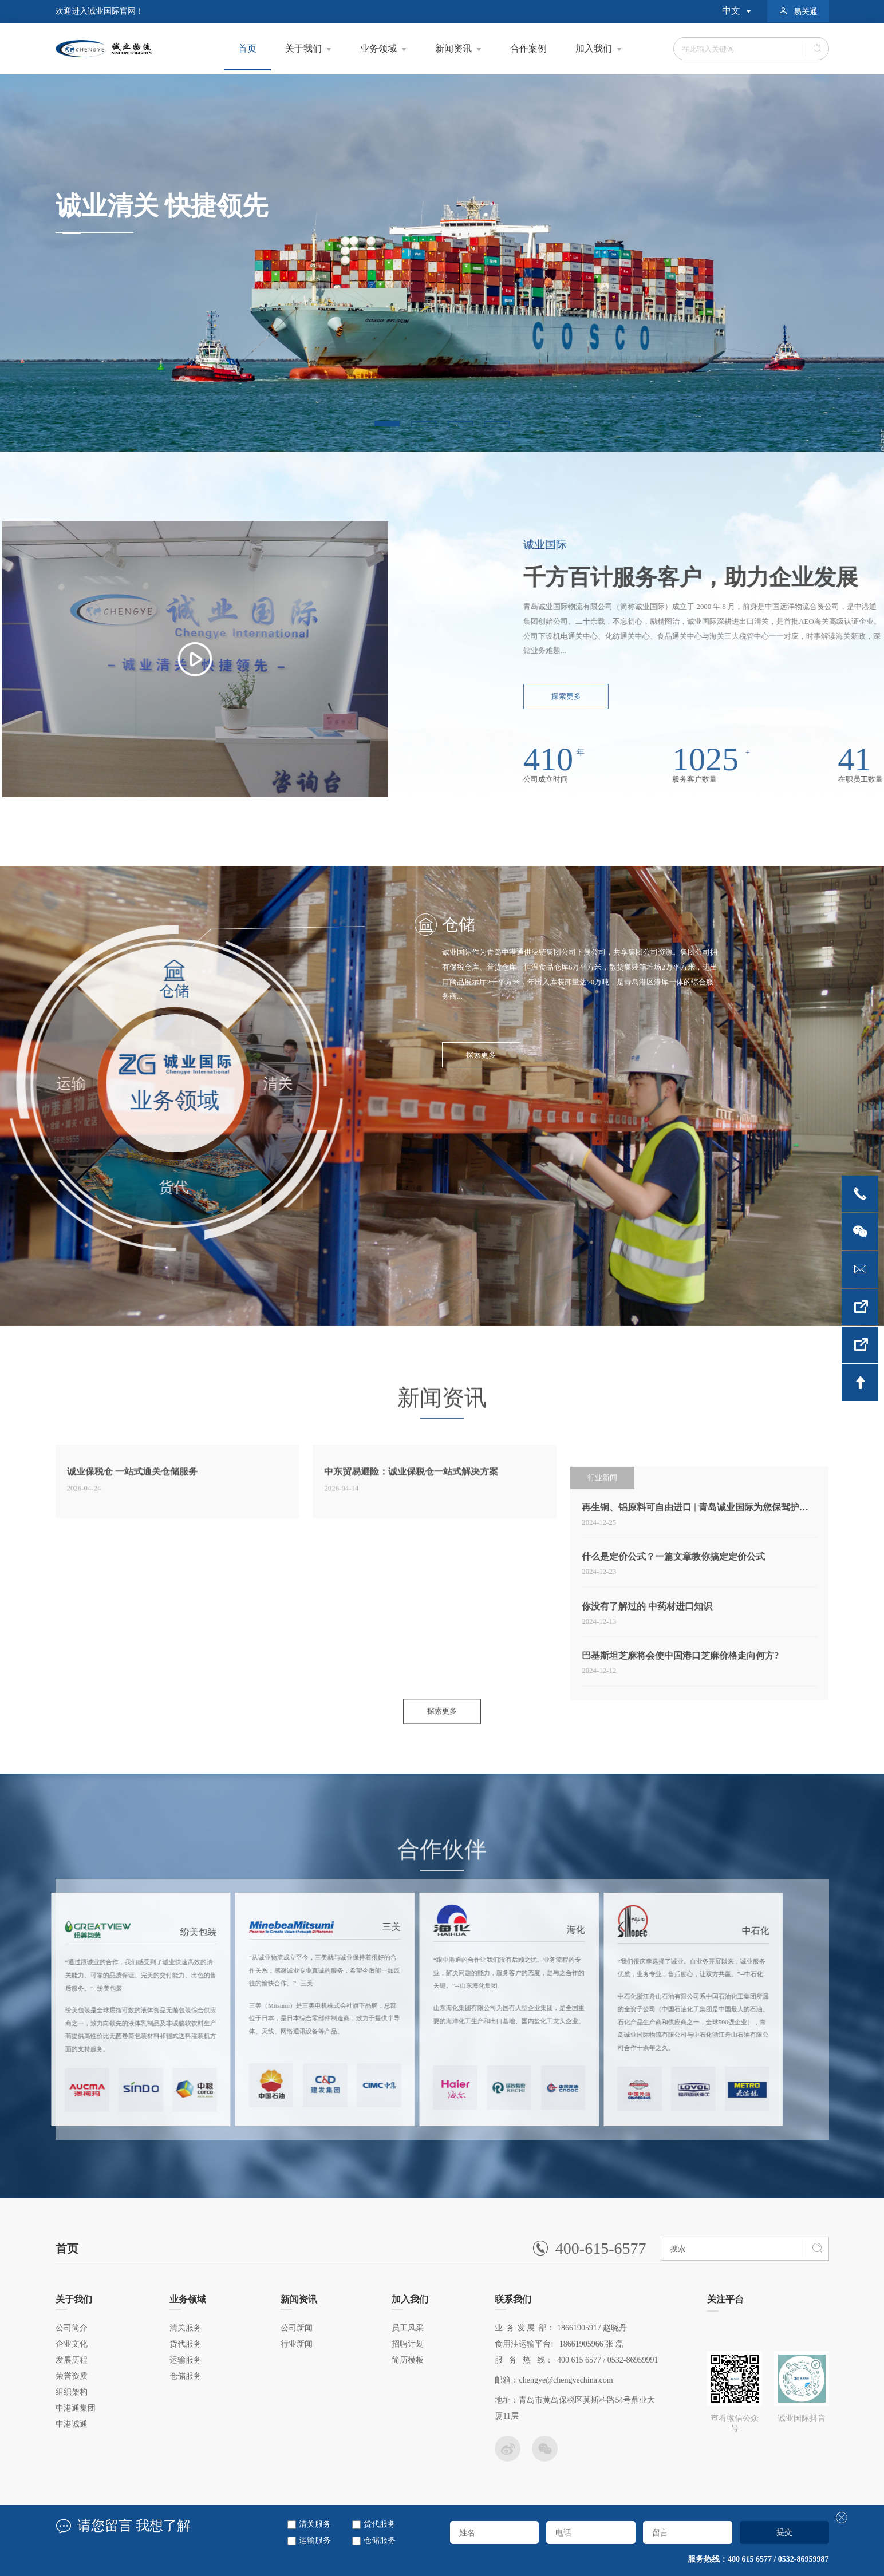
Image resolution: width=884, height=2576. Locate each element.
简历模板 (408, 2360)
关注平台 (725, 2303)
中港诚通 (72, 2424)
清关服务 (315, 2524)
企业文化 (72, 2344)
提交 (784, 2532)
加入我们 (593, 48)
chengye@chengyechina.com (566, 2380)
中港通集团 (76, 2408)
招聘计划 (408, 2344)
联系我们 (513, 2302)
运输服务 (315, 2540)
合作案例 (528, 48)
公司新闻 (297, 2328)
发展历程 (72, 2360)
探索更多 (481, 1055)
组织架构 (72, 2392)
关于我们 (303, 48)
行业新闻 (297, 2344)
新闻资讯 (453, 48)
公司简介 (72, 2328)
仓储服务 (380, 2540)
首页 (247, 56)
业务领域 (378, 48)
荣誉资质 (72, 2376)
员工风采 (408, 2328)
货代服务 (380, 2524)
